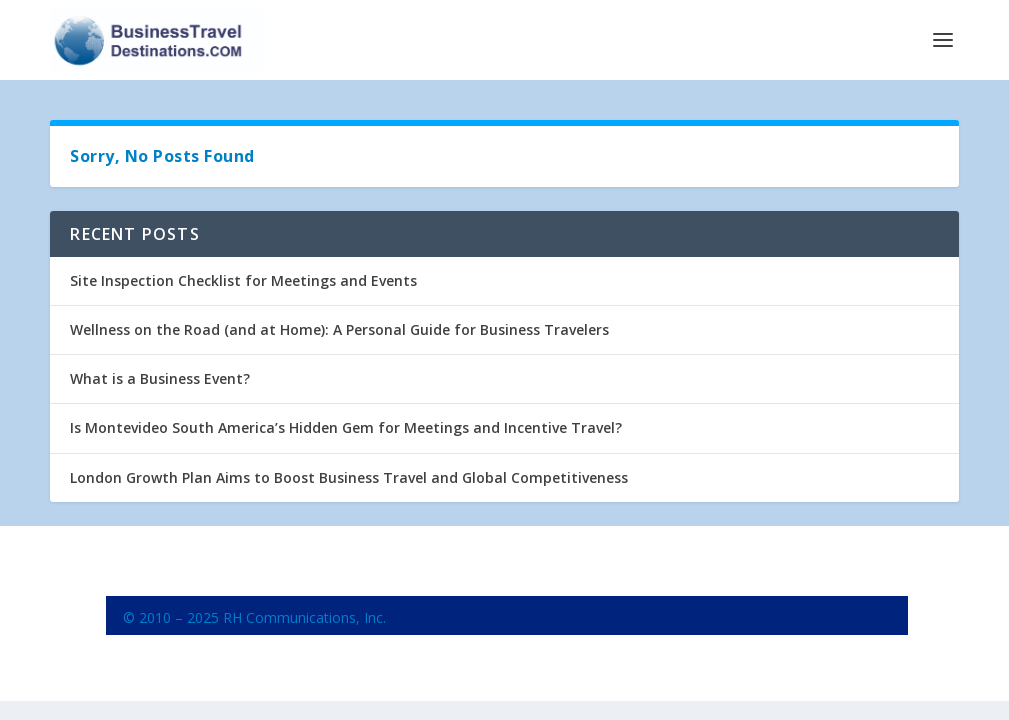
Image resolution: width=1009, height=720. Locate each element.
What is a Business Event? (160, 378)
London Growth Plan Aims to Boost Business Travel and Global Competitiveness (349, 477)
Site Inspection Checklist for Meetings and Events (243, 280)
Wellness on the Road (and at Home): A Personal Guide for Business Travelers (339, 329)
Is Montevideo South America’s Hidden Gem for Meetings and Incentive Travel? (346, 427)
